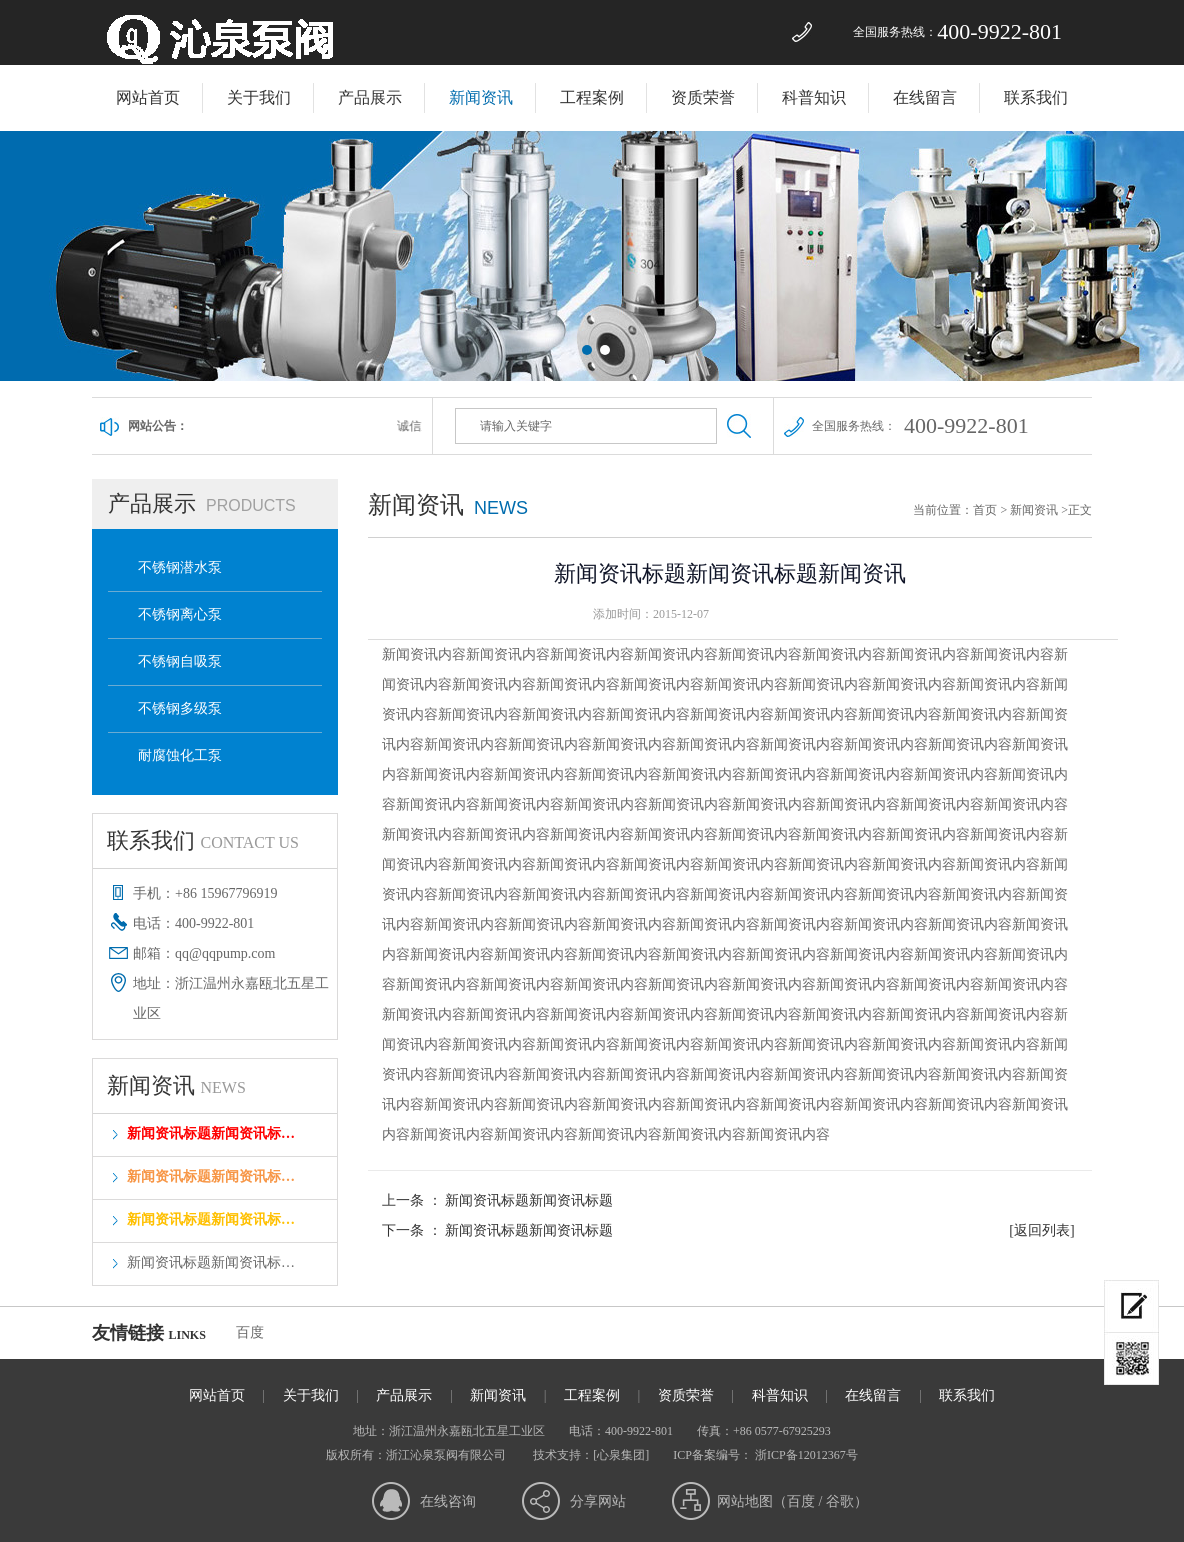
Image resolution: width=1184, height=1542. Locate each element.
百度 (250, 1332)
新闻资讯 (481, 97)
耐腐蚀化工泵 (180, 755)
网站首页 (148, 97)
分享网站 (598, 1501)
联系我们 (1036, 97)
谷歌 (840, 1501)
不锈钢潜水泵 (180, 567)
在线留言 (925, 97)
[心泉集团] (621, 1455)
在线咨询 (448, 1501)
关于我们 (259, 97)
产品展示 (370, 97)
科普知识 (814, 97)
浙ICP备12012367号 (805, 1455)
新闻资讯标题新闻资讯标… (211, 1133)
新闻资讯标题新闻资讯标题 (529, 1200)
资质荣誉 (703, 97)
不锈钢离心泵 (180, 614)
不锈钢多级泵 (180, 708)
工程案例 (592, 97)
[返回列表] (1041, 1230)
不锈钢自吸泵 (180, 661)
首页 (985, 510)
